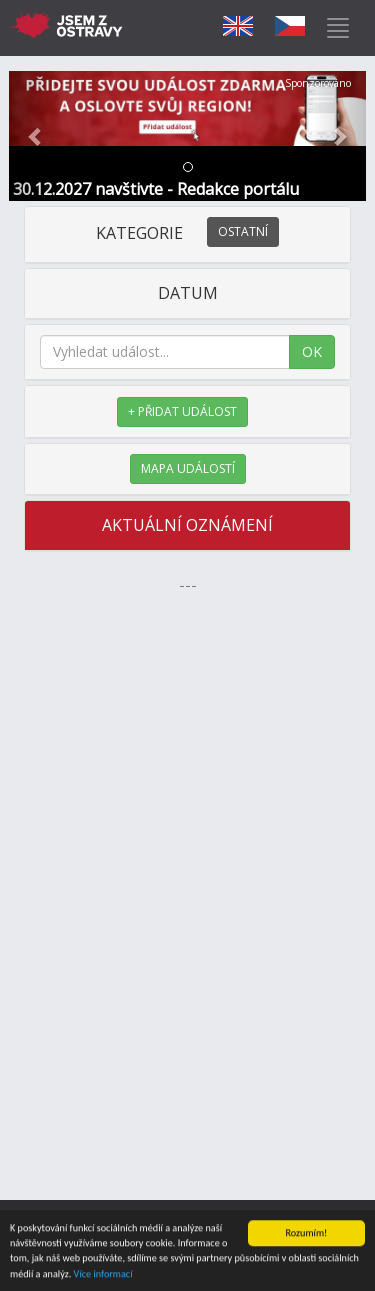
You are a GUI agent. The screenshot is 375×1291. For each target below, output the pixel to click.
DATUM (188, 293)
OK (312, 351)
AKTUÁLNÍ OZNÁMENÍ (187, 525)
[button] (36, 136)
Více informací (103, 1274)
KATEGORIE (187, 233)
